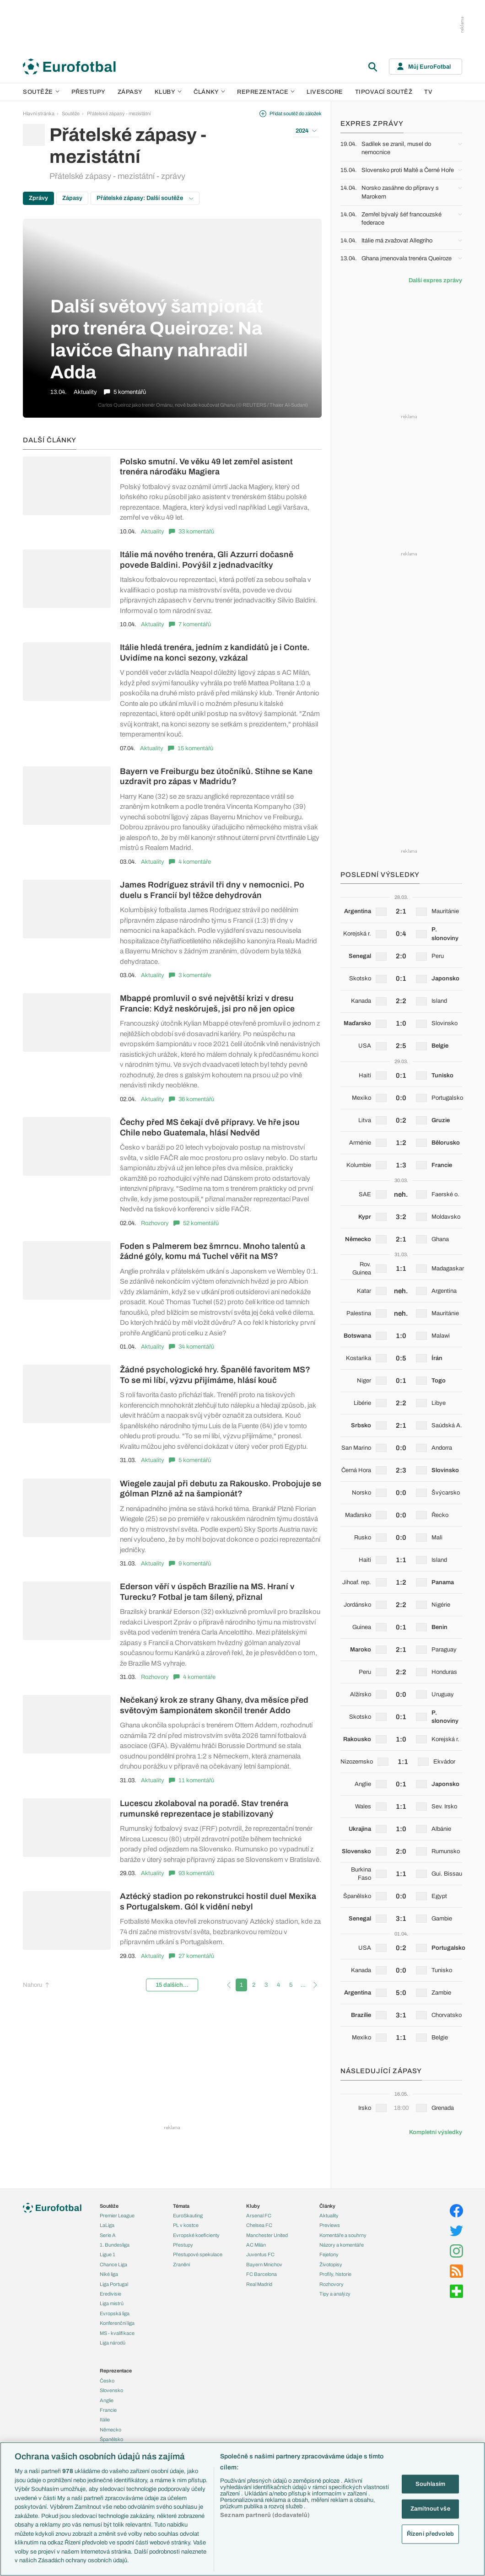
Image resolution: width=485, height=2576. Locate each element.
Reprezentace (266, 92)
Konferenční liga (117, 2323)
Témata (181, 2206)
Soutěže (41, 92)
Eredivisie (110, 2293)
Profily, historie (335, 2274)
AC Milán (256, 2245)
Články (327, 2206)
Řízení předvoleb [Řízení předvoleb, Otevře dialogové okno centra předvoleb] (430, 2533)
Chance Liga (113, 2264)
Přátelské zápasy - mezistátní (119, 113)
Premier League (117, 2215)
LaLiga (107, 2225)
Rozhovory (155, 1223)
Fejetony (329, 2254)
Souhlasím (430, 2483)
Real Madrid (259, 2284)
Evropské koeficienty (196, 2235)
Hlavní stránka (38, 113)
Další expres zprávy (435, 280)
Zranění (181, 2264)
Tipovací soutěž (384, 92)
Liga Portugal (114, 2284)
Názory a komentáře (341, 2245)
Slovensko (111, 2390)
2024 (306, 131)
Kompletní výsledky (435, 2132)
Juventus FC (260, 2254)
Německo (110, 2429)
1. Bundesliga (114, 2245)
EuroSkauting (188, 2215)
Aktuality (152, 531)
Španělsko (111, 2439)
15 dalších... (172, 1985)
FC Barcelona (261, 2274)
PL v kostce (186, 2225)
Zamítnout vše (430, 2509)
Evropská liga (114, 2313)
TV (428, 92)
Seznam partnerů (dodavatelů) (265, 2515)
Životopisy (330, 2264)
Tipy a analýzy (334, 2293)
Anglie (106, 2400)
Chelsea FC (259, 2225)
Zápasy (130, 92)
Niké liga (109, 2274)
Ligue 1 (107, 2254)
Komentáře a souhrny (342, 2235)
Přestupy (88, 92)
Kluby (168, 92)
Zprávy (38, 198)
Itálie (105, 2419)
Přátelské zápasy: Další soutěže (145, 198)
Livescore (325, 92)
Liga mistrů (112, 2303)
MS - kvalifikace (117, 2333)
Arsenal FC (258, 2215)
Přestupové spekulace (197, 2254)
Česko (107, 2380)
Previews (329, 2225)
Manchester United (267, 2235)
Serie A (108, 2235)
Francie (108, 2410)
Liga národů (112, 2342)
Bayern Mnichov (264, 2264)
